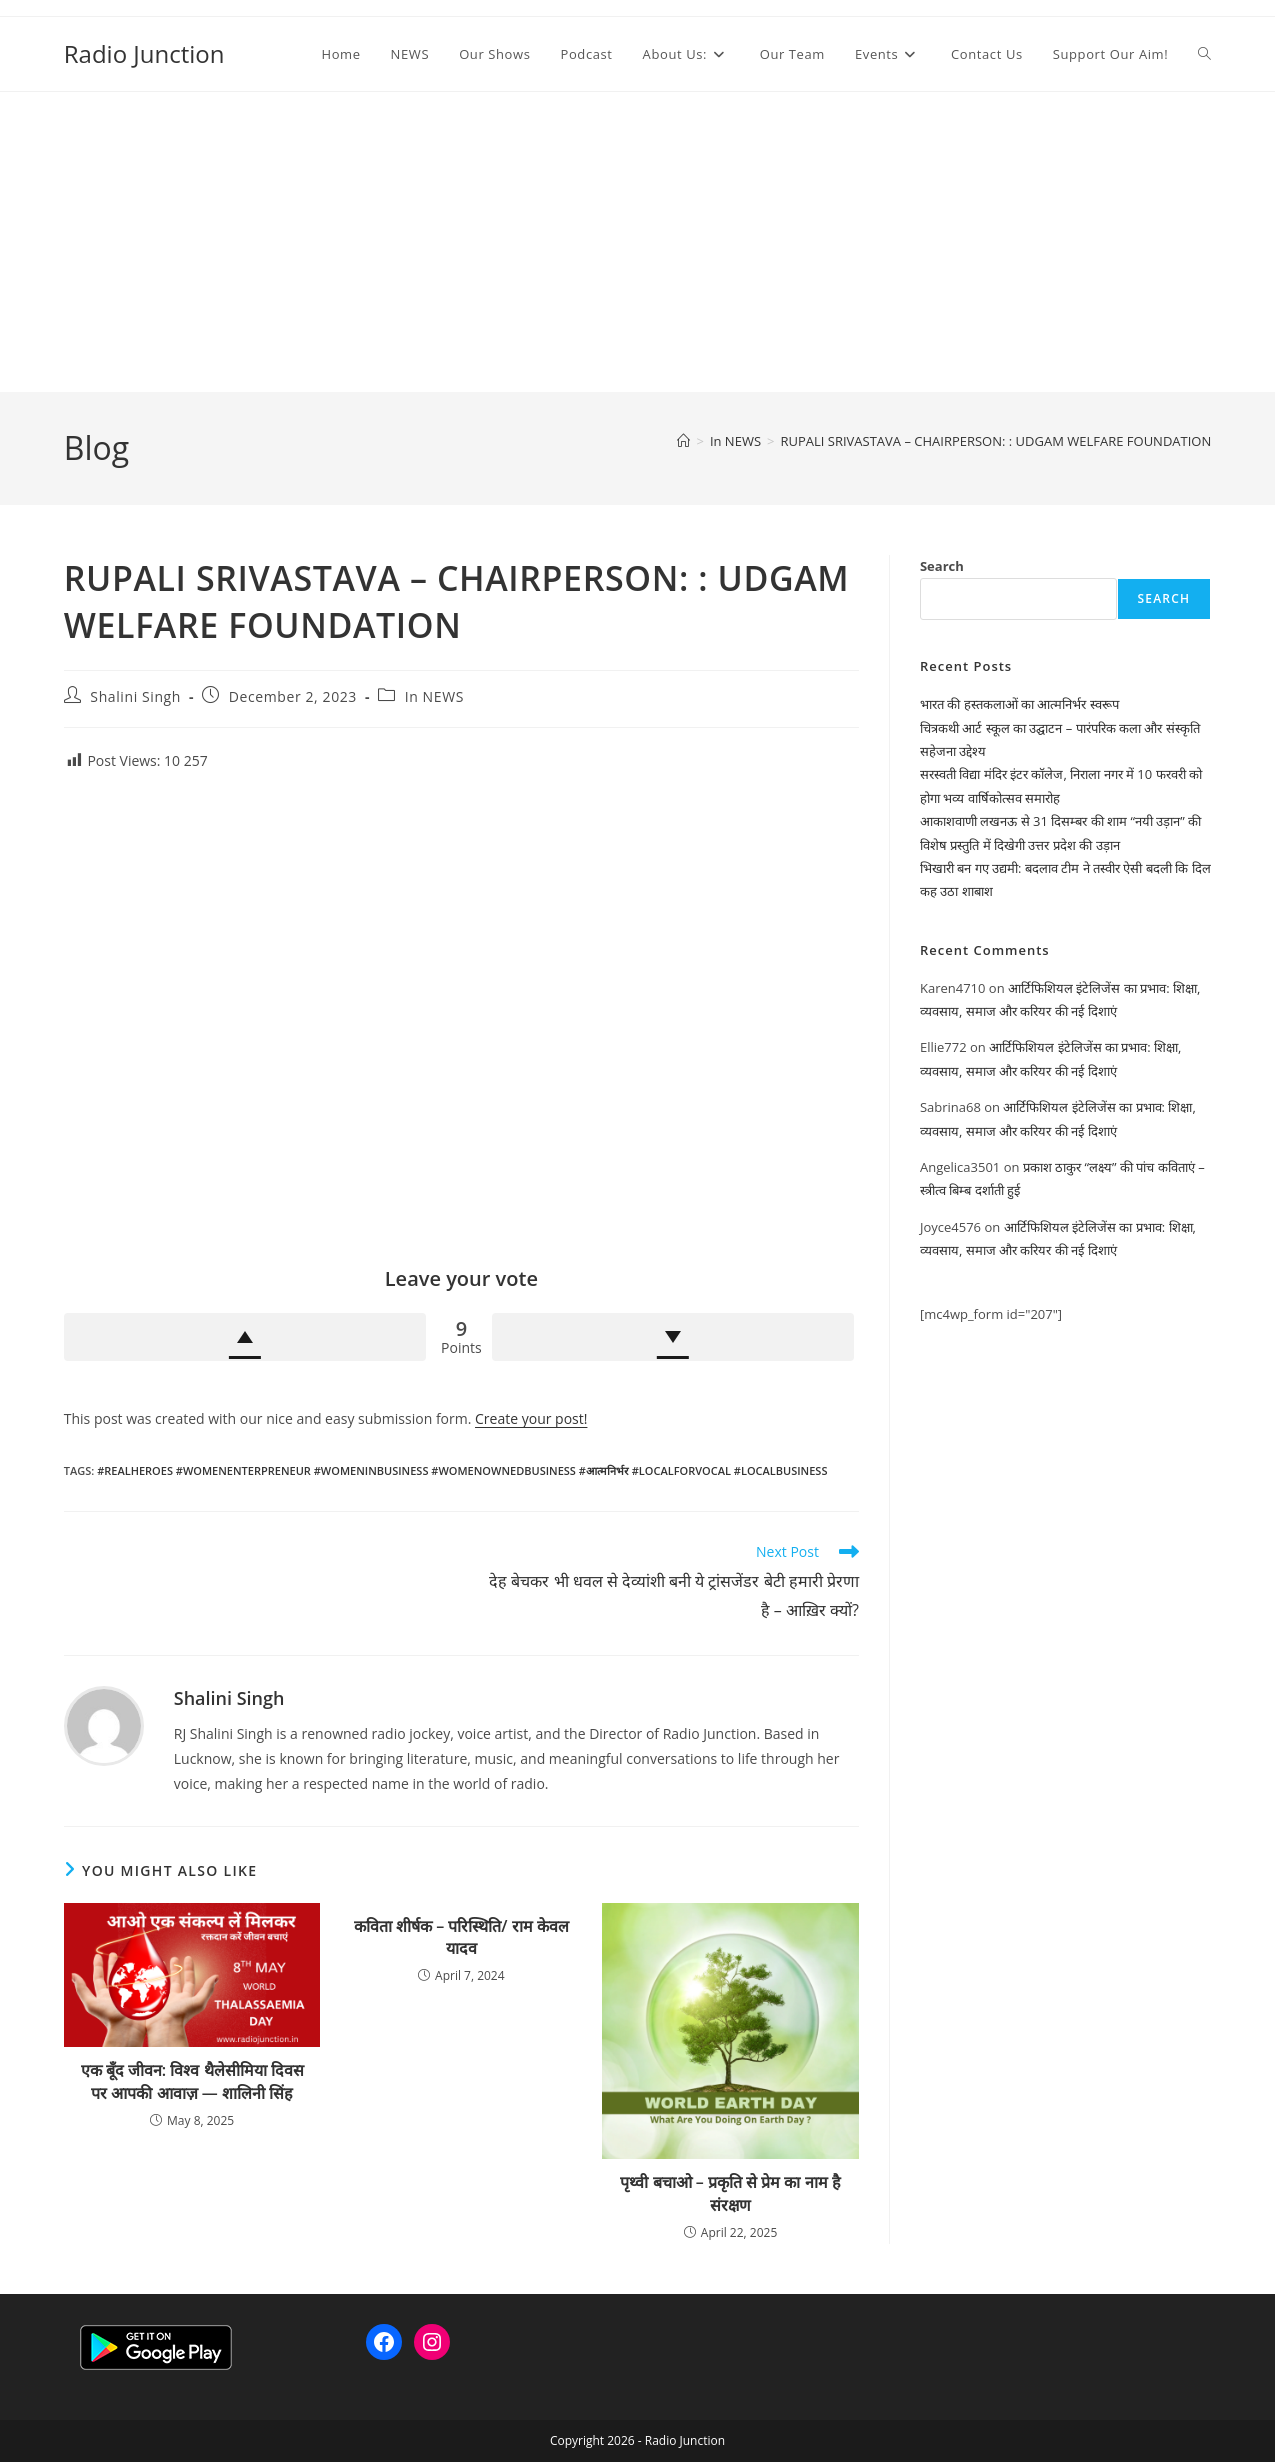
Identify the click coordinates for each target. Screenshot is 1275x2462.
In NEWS (434, 696)
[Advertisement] (638, 242)
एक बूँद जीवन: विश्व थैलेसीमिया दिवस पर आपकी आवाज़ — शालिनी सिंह (192, 2081)
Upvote (245, 1337)
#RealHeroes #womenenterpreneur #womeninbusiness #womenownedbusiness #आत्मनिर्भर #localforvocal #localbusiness (462, 1470)
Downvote (673, 1337)
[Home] (683, 441)
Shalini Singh (135, 696)
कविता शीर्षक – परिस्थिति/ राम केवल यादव (461, 1937)
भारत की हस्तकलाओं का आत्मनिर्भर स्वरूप (1019, 704)
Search (942, 566)
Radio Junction (144, 53)
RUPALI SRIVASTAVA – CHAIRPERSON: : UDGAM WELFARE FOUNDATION (995, 441)
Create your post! (531, 1418)
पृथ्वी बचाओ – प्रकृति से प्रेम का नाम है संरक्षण (730, 2193)
